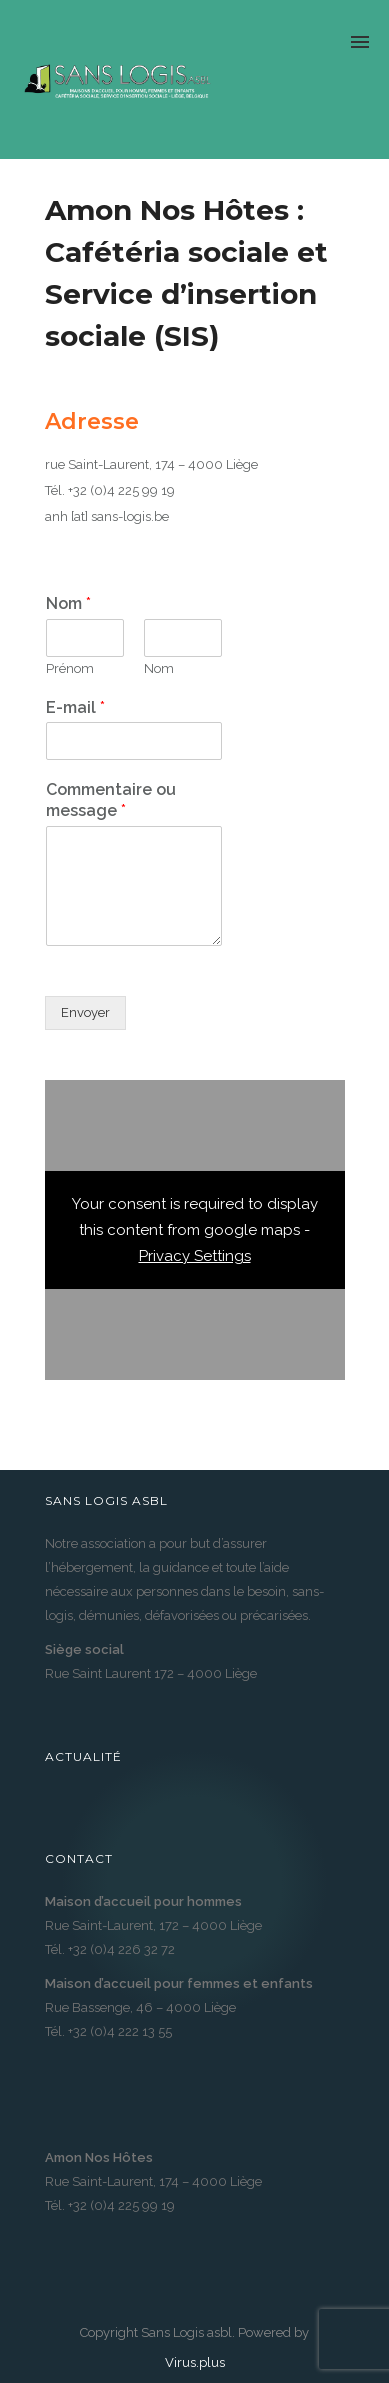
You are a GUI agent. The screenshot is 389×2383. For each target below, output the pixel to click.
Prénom (70, 668)
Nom (68, 603)
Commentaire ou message (111, 800)
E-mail (75, 707)
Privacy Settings (195, 1256)
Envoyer (85, 1012)
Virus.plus (195, 2362)
